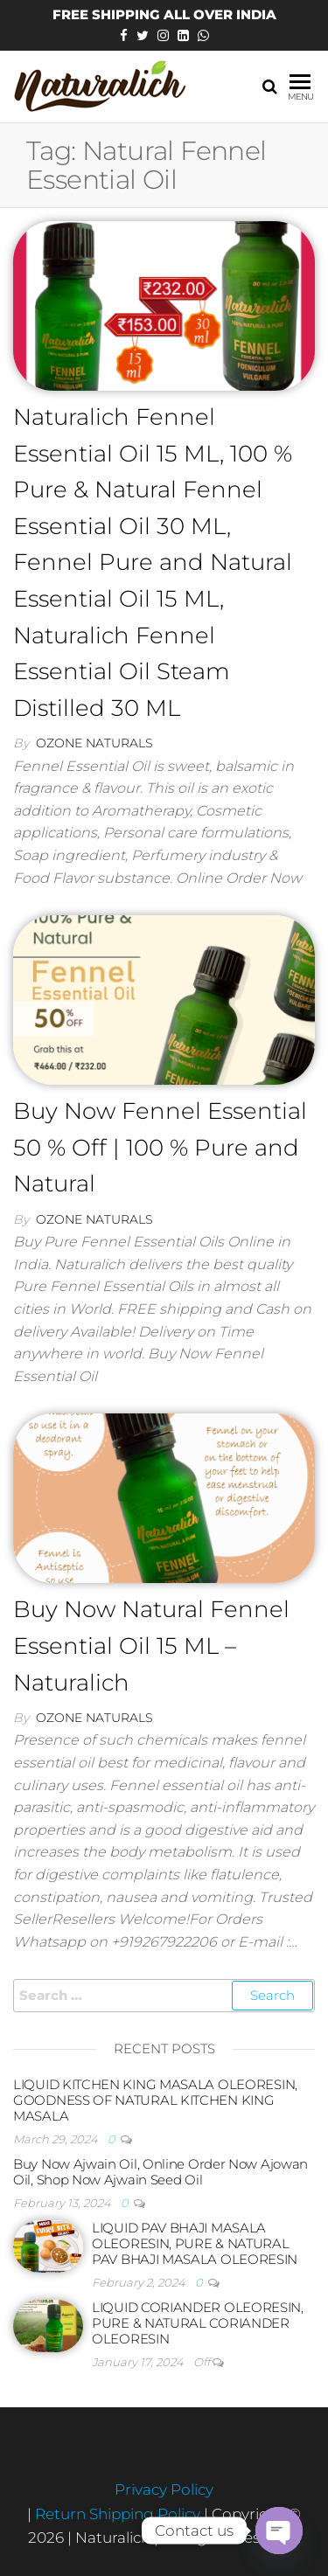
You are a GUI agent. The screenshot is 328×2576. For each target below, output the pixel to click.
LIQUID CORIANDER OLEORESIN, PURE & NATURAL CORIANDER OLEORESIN (198, 2323)
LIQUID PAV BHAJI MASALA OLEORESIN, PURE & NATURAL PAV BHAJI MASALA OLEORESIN (194, 2243)
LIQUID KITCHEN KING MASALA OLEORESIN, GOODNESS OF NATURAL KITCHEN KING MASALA (155, 2100)
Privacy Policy (164, 2489)
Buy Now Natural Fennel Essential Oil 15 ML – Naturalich (151, 1645)
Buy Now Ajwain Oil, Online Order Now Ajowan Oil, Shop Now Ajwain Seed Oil (160, 2172)
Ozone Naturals (94, 743)
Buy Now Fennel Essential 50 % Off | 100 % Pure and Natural (160, 1147)
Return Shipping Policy (119, 2514)
